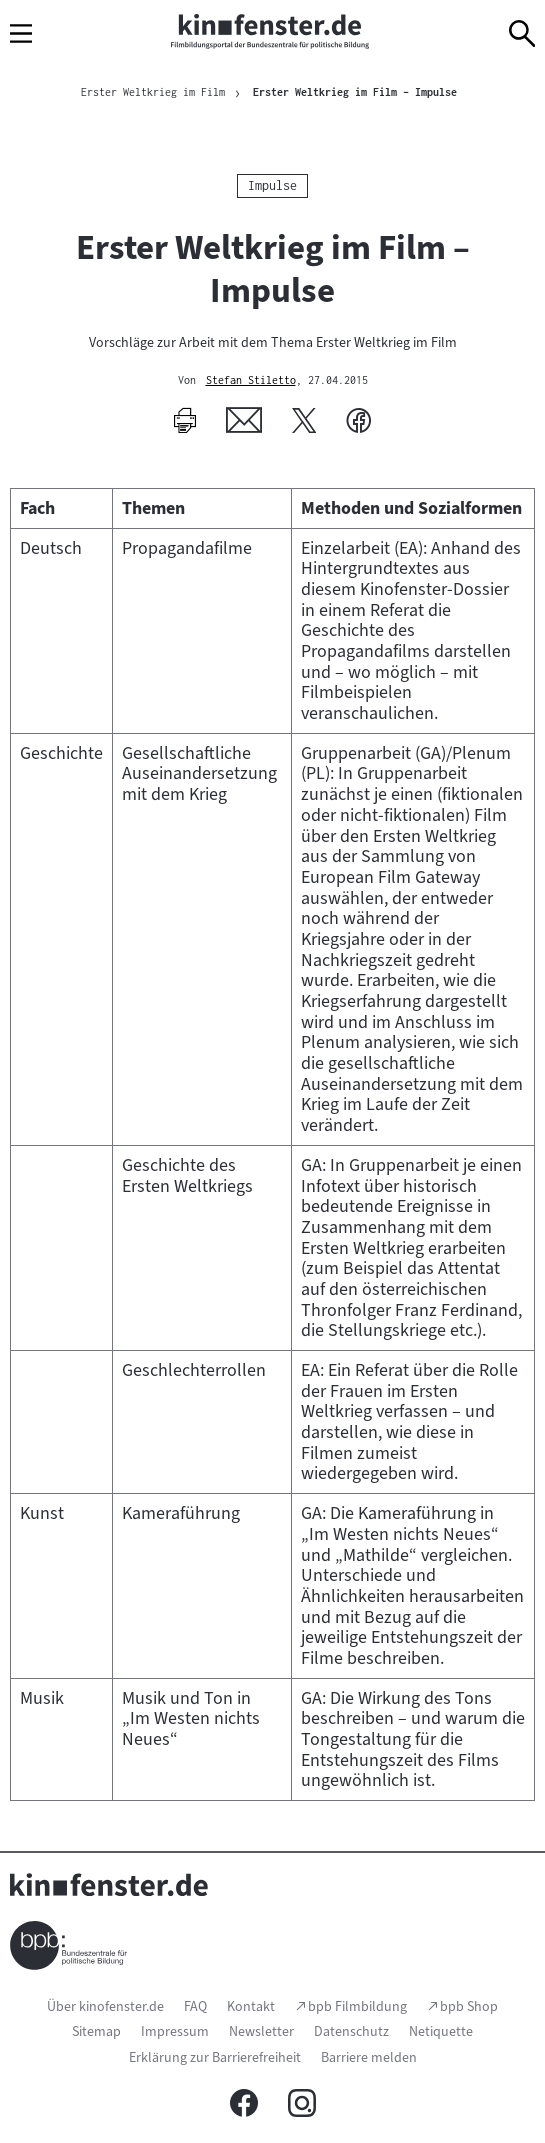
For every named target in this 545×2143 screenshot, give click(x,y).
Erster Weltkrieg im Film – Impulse (355, 92)
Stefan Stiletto (251, 381)
